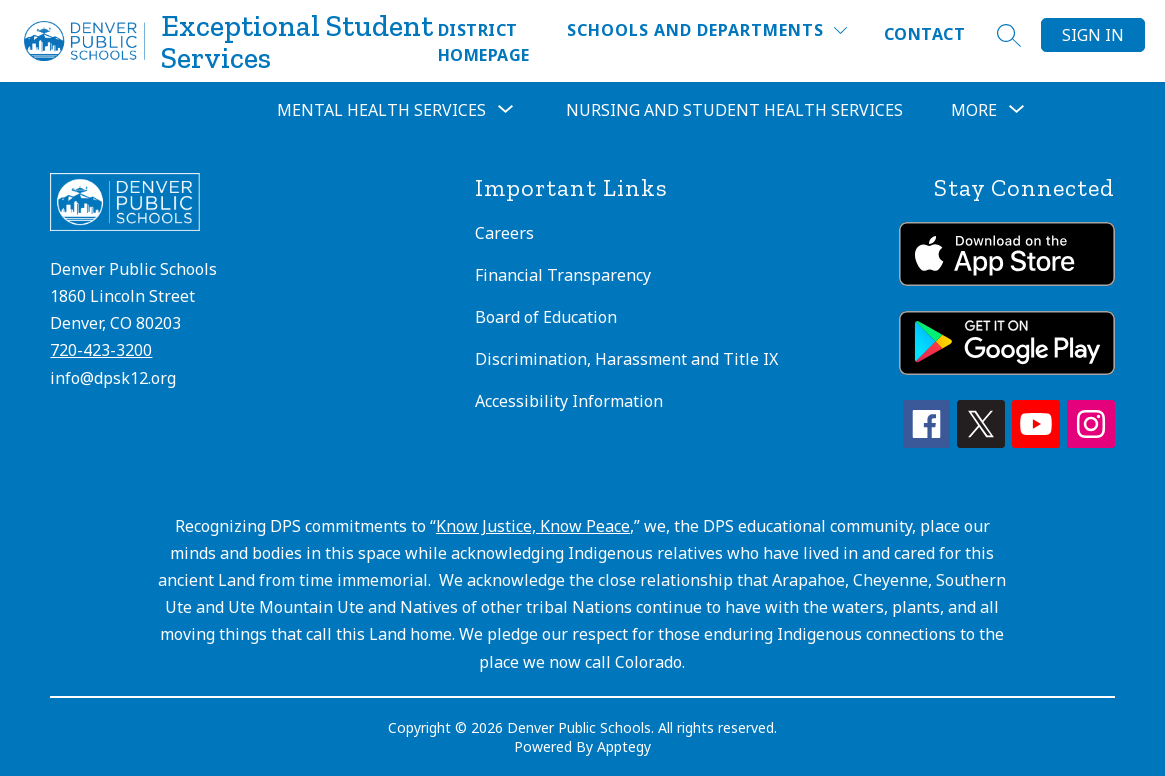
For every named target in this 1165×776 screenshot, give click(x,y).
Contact (924, 34)
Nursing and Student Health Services (734, 110)
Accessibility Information (569, 401)
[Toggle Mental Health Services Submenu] (506, 110)
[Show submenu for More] (974, 110)
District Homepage (484, 42)
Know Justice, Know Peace (533, 526)
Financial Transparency (563, 275)
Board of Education (546, 317)
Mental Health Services (381, 110)
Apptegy (624, 746)
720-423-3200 (101, 350)
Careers (504, 233)
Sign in (1093, 35)
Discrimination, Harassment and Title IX (626, 359)
